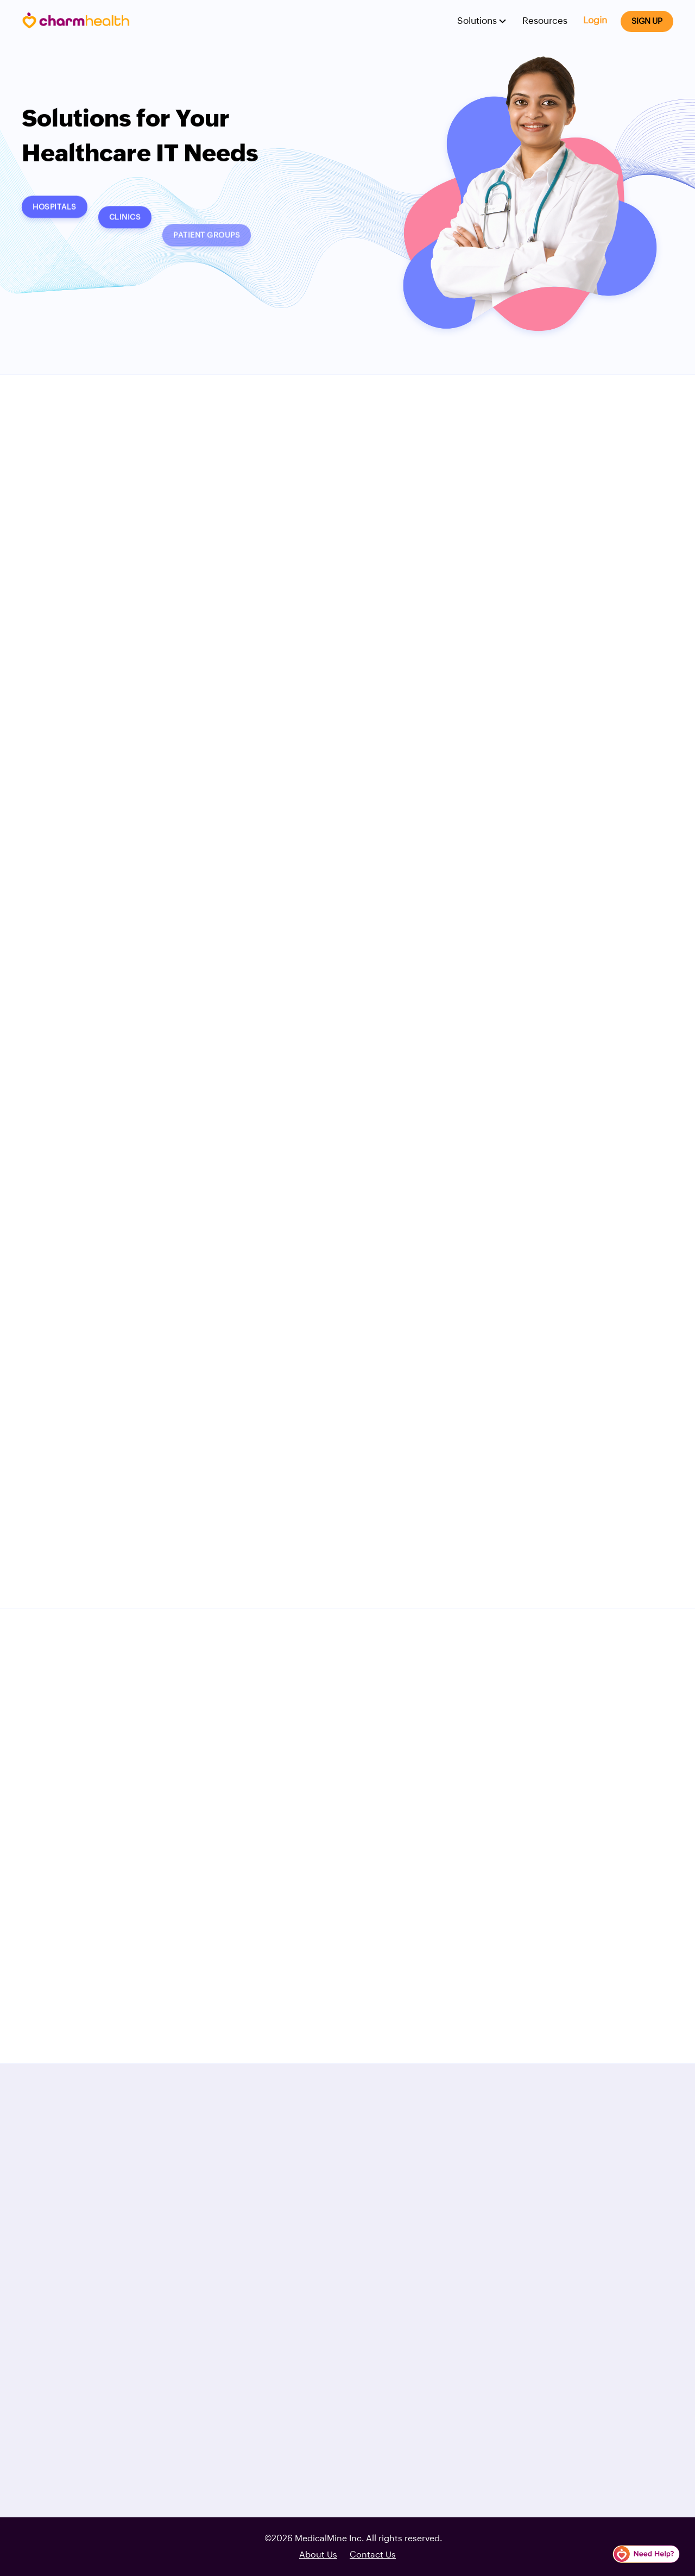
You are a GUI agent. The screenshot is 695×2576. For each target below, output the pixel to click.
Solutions (477, 20)
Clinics (125, 227)
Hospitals (55, 213)
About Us (318, 2554)
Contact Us (373, 2554)
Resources (544, 20)
